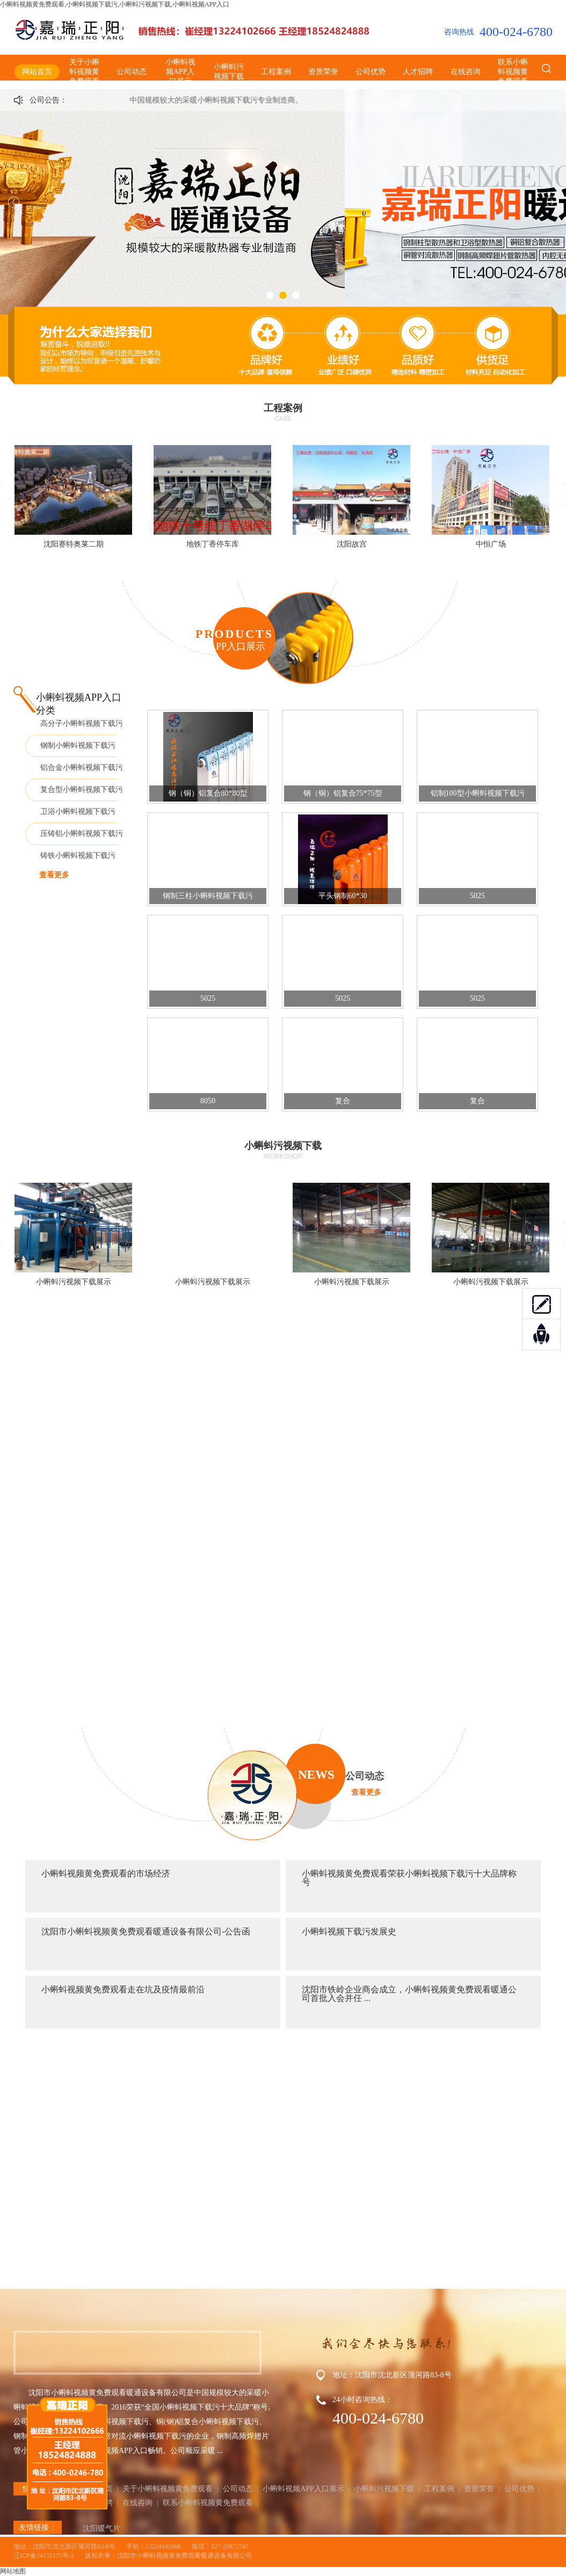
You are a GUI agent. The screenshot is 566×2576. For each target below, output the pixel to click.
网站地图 (13, 2571)
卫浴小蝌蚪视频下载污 (77, 811)
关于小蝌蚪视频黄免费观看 (84, 71)
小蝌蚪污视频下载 (229, 72)
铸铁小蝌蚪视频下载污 (77, 856)
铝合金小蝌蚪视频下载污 (81, 767)
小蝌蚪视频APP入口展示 (180, 71)
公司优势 (370, 72)
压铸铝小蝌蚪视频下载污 (81, 833)
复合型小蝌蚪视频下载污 (81, 789)
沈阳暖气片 (101, 2528)
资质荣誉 (323, 72)
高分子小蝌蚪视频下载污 (81, 723)
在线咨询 (466, 72)
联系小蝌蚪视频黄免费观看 (513, 71)
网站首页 (37, 72)
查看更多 (54, 875)
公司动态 (132, 72)
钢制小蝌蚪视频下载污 (77, 745)
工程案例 (276, 72)
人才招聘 (418, 72)
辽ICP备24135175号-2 (43, 2555)
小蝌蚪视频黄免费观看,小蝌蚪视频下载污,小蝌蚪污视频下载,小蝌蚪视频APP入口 (114, 4)
